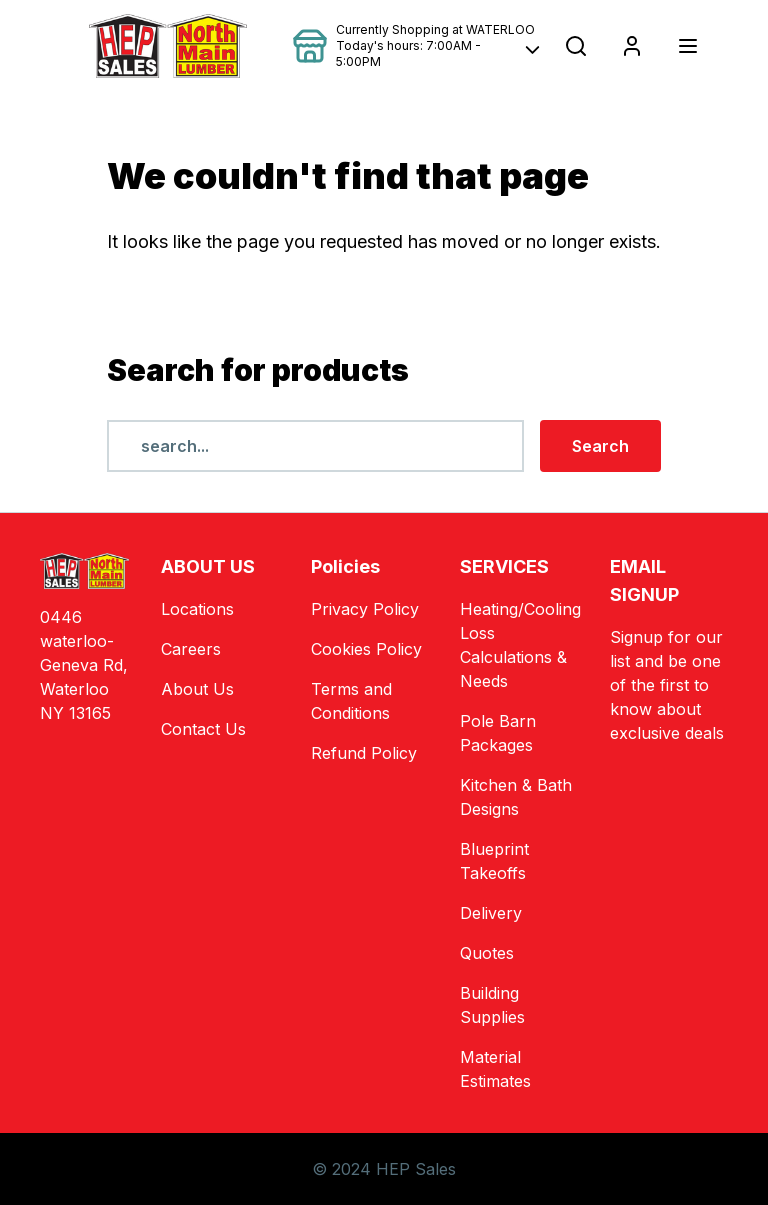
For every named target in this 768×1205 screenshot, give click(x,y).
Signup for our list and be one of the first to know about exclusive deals (667, 685)
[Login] (632, 46)
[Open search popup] (576, 46)
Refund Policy (364, 753)
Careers (191, 649)
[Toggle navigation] (688, 46)
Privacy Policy (365, 609)
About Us (197, 689)
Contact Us (203, 729)
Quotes (487, 953)
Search (600, 446)
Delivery (491, 913)
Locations (197, 609)
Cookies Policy (366, 649)
